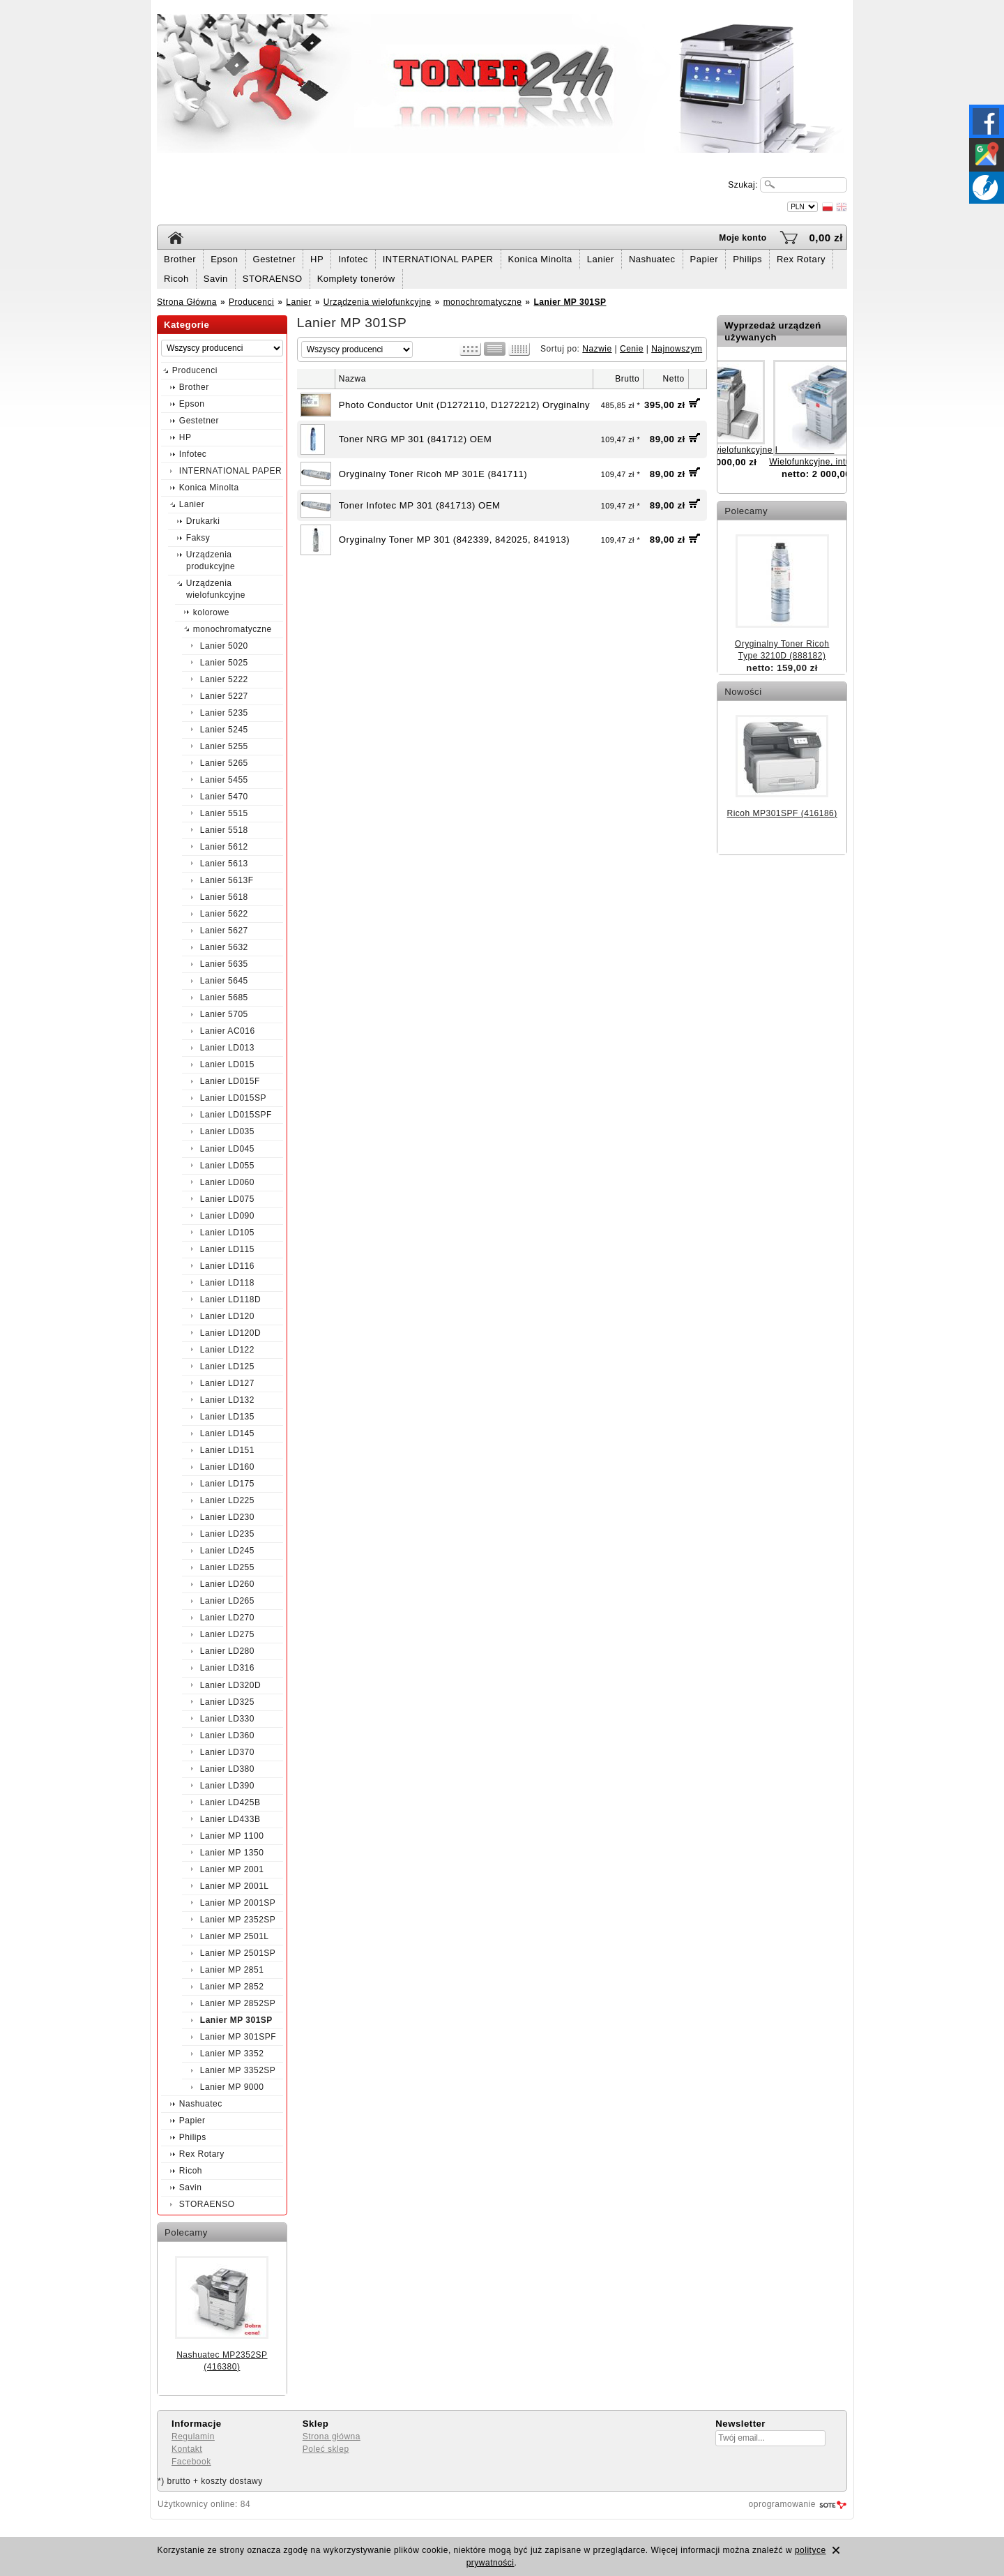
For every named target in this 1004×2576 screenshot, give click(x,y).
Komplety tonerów (356, 278)
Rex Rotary (801, 259)
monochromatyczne (482, 302)
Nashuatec (652, 259)
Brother (180, 259)
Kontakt (187, 2449)
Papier (704, 259)
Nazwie (596, 349)
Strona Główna (187, 302)
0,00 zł (826, 237)
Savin (216, 278)
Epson (224, 259)
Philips (747, 259)
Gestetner (274, 259)
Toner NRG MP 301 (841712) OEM (415, 439)
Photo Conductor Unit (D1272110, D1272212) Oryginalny (464, 405)
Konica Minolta (540, 259)
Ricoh (176, 278)
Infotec (353, 259)
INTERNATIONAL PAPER (438, 259)
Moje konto (742, 238)
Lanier (600, 259)
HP (317, 259)
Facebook (191, 2461)
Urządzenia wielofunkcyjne (378, 302)
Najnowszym (676, 349)
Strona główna (331, 2436)
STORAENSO (273, 278)
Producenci (251, 302)
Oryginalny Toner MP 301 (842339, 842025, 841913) (454, 539)
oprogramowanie (782, 2504)
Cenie (632, 349)
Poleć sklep (326, 2449)
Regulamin (193, 2436)
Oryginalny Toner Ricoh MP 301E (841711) (433, 474)
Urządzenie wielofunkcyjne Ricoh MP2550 (761, 450)
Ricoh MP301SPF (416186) (782, 813)
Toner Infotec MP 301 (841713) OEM (420, 505)
